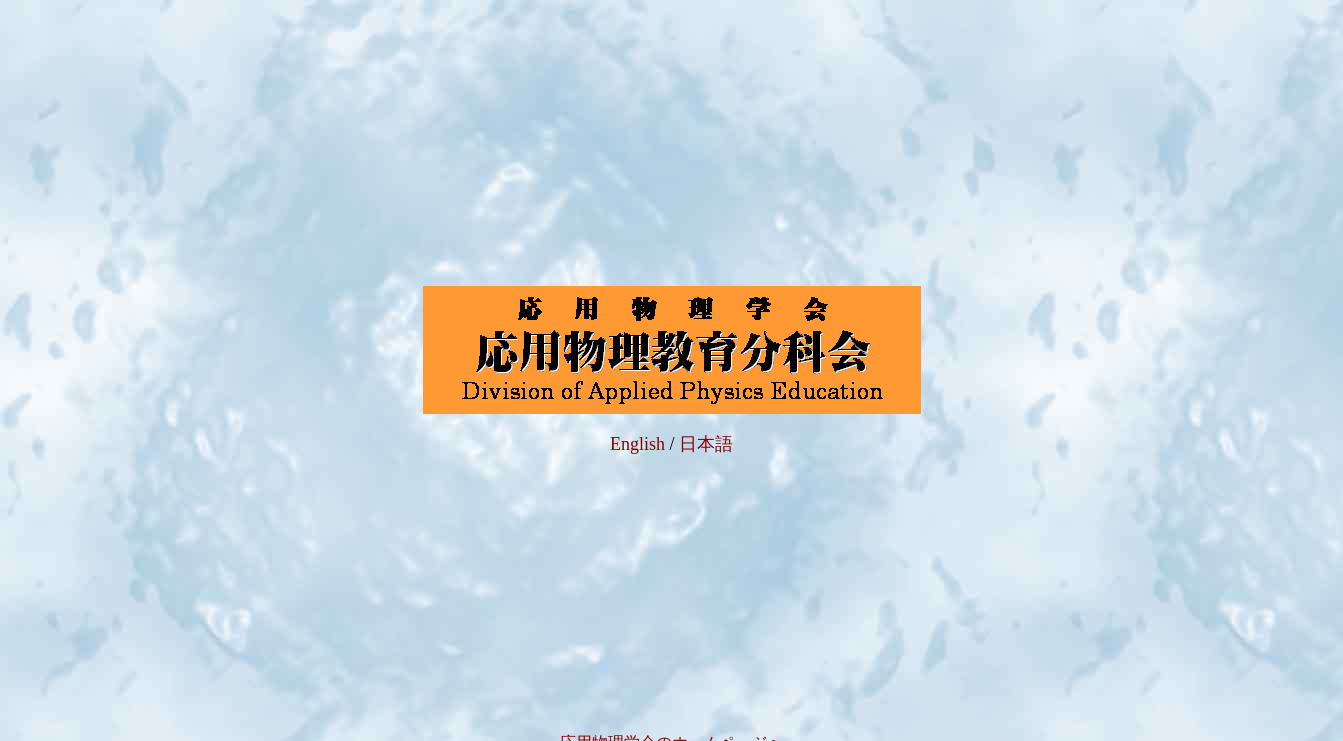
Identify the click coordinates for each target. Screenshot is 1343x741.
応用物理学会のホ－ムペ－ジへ (672, 721)
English (637, 433)
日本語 (706, 433)
